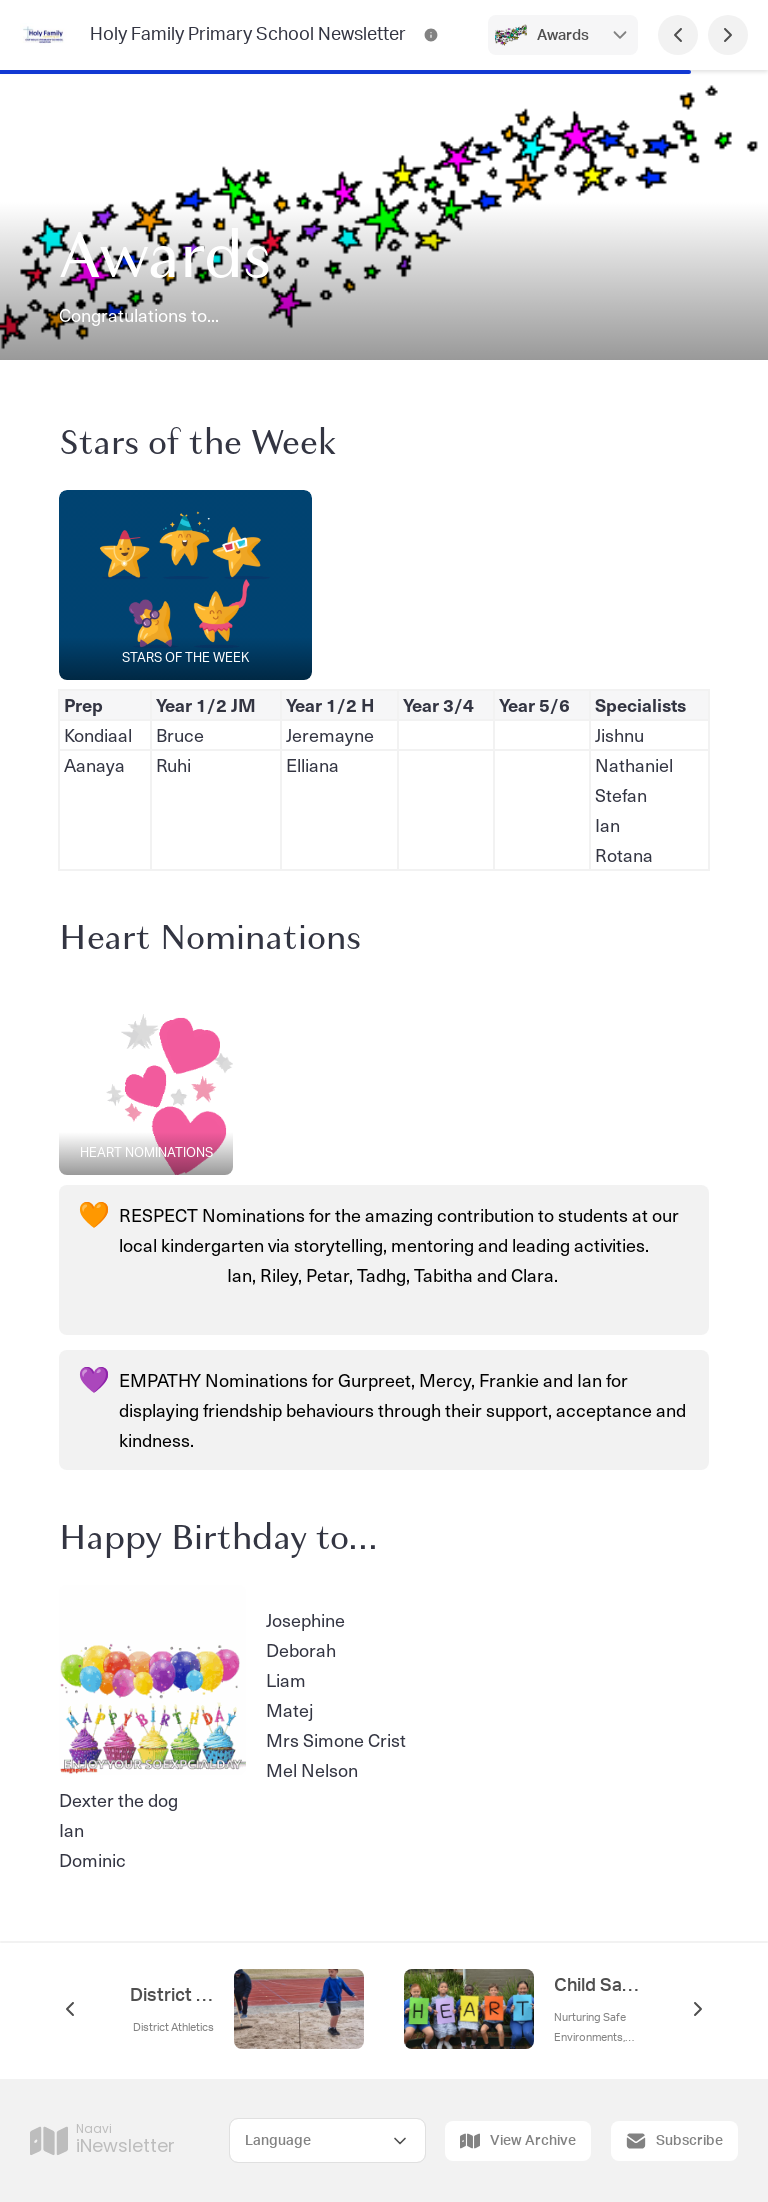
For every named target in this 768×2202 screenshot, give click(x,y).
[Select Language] (327, 2140)
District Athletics (172, 1996)
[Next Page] (728, 35)
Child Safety (596, 1986)
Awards (563, 35)
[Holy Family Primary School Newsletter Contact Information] (431, 35)
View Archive (518, 2141)
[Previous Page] (678, 35)
